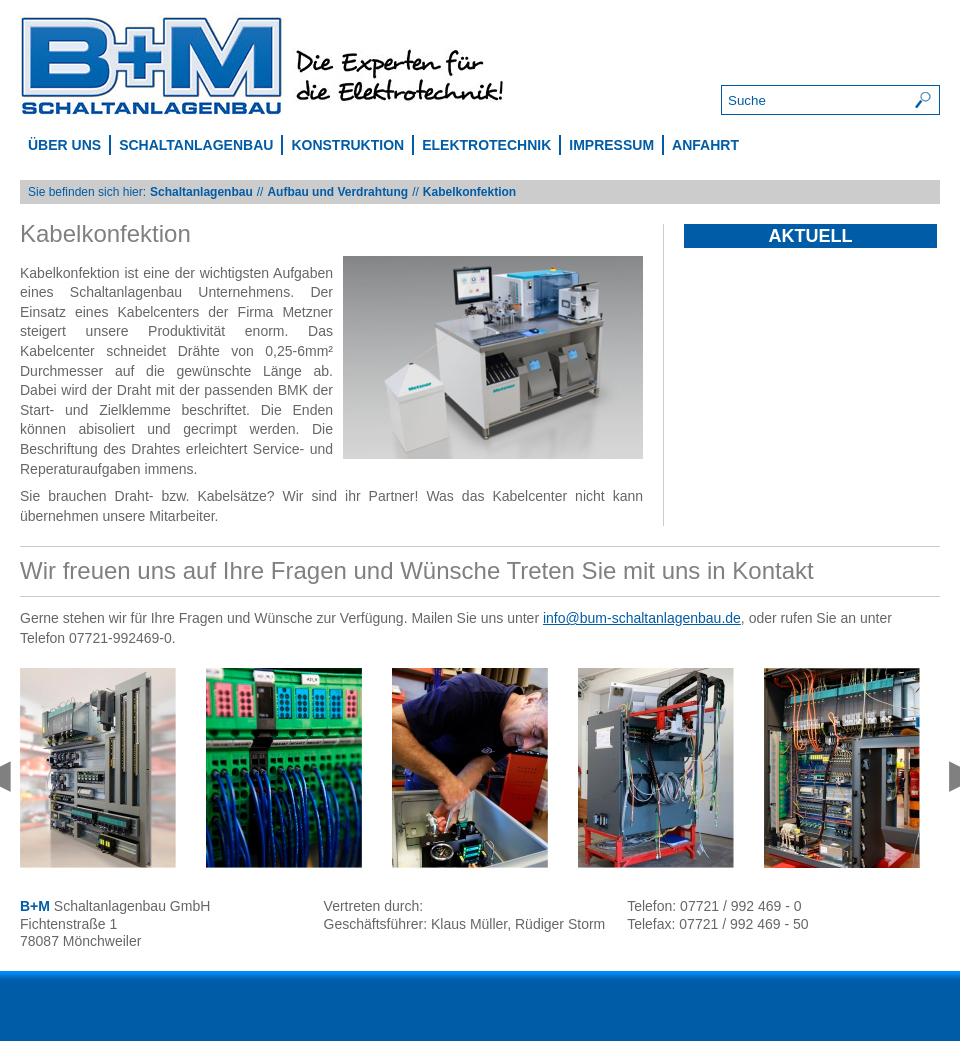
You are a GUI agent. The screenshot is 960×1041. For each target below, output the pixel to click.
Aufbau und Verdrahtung (337, 192)
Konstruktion (347, 145)
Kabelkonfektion (469, 192)
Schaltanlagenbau (196, 145)
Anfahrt (705, 145)
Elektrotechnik (486, 145)
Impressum (611, 145)
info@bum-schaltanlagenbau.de (642, 618)
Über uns (64, 145)
